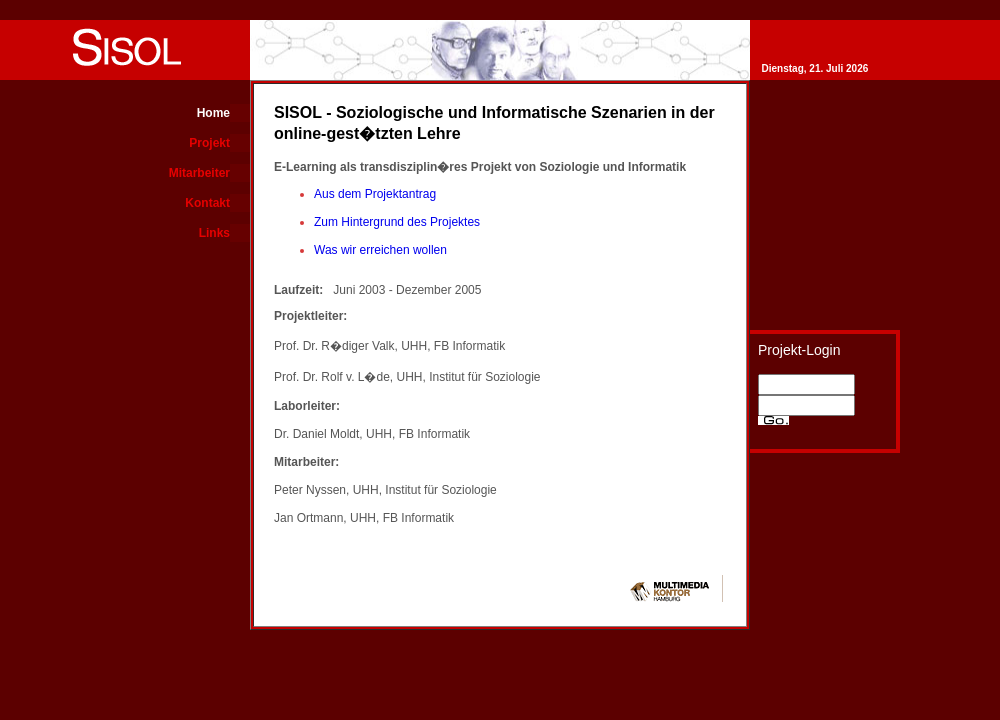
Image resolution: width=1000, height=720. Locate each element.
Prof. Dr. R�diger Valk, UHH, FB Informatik (389, 346)
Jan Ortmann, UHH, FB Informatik (364, 518)
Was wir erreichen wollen (380, 250)
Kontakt (207, 203)
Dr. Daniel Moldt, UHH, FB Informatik (372, 434)
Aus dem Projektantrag (375, 194)
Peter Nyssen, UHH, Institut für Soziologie (385, 490)
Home (213, 113)
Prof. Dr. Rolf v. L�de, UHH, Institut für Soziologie (407, 377)
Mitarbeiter (199, 173)
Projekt (209, 143)
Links (214, 233)
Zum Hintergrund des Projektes (397, 222)
